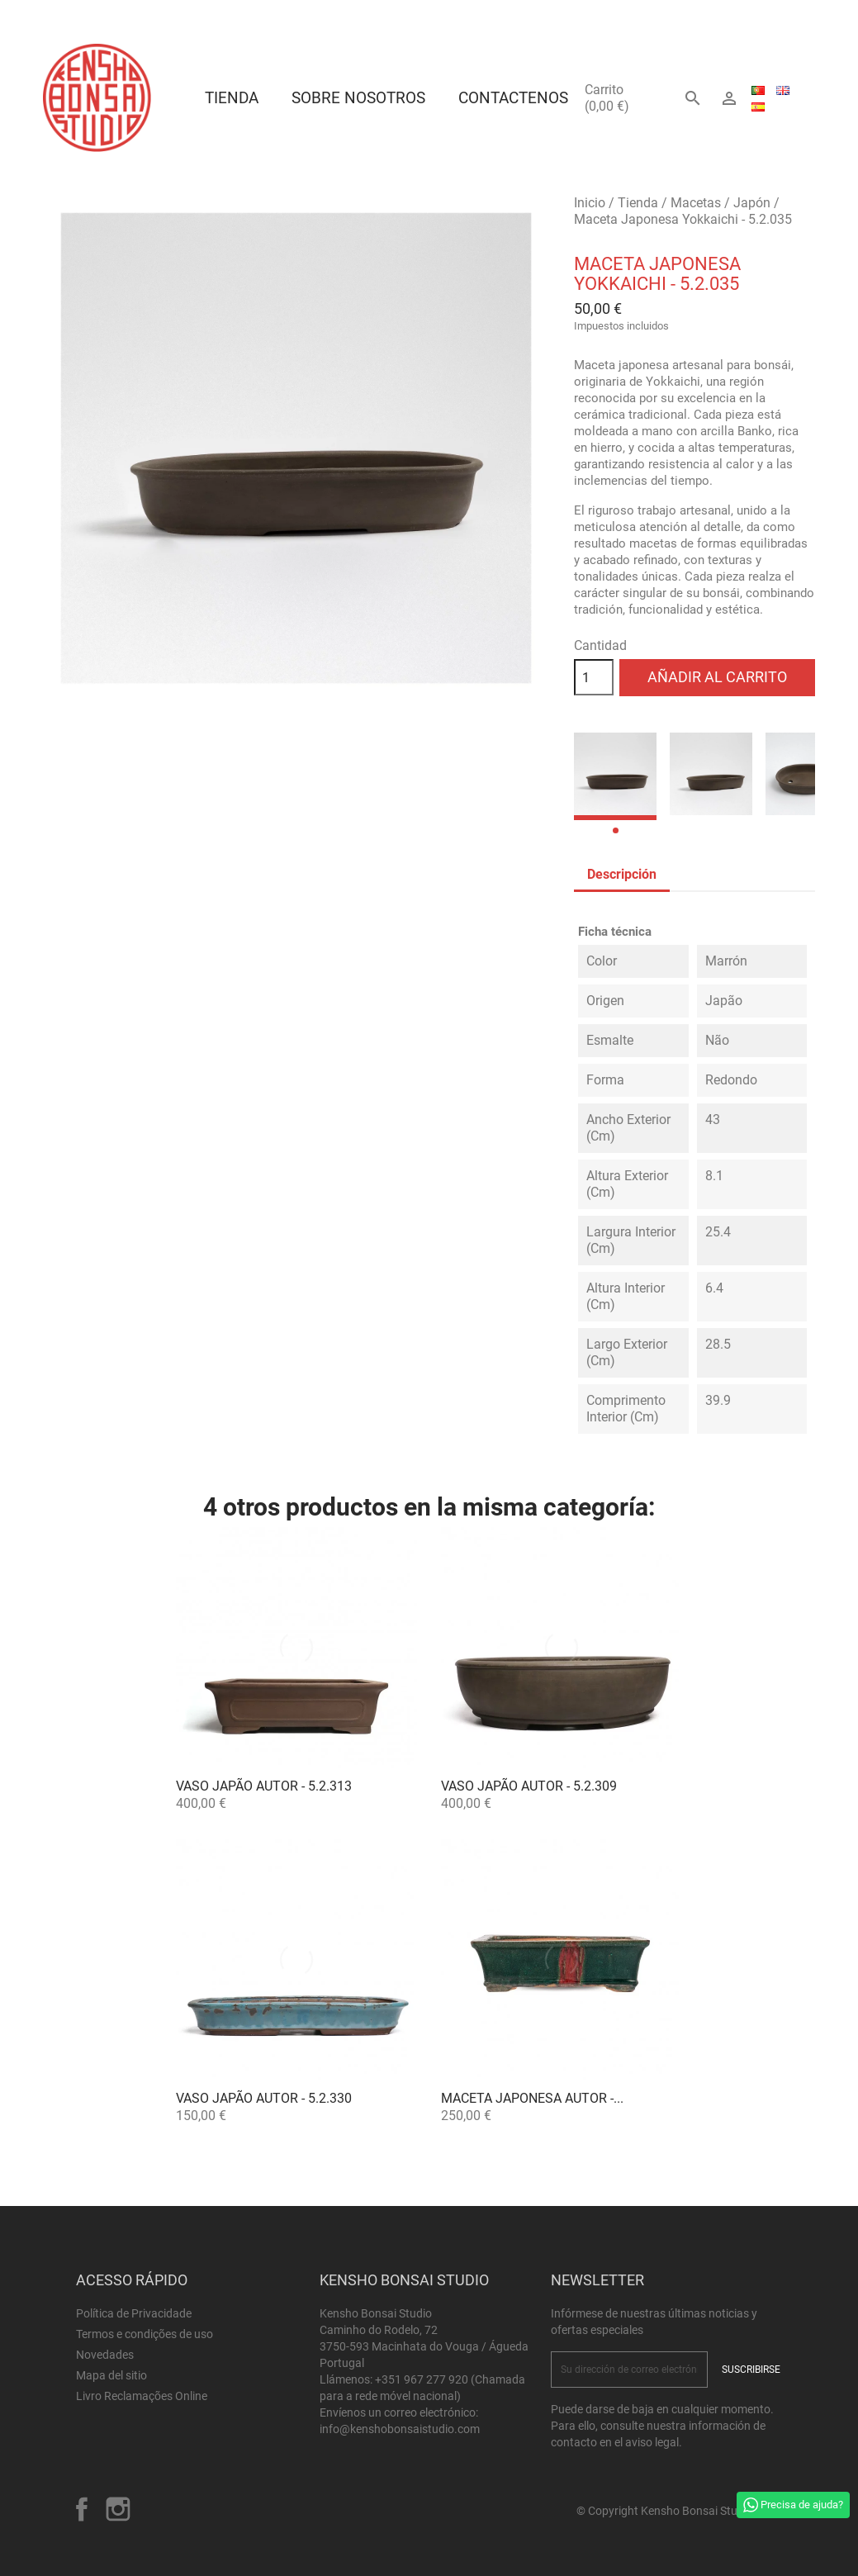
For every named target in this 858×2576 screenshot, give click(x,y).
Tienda (231, 97)
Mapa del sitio (111, 2375)
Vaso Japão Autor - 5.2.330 (264, 2098)
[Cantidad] (594, 677)
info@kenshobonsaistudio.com (400, 2429)
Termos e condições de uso (144, 2334)
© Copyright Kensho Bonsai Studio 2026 (679, 2510)
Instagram (118, 2509)
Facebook (81, 2509)
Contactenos (513, 97)
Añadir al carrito (717, 677)
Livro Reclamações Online (141, 2396)
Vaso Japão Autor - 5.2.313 (264, 1786)
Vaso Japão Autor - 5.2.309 (529, 1786)
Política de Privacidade (134, 2313)
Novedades (105, 2354)
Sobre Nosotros (358, 97)
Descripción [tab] (622, 874)
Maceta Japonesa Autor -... (532, 2098)
